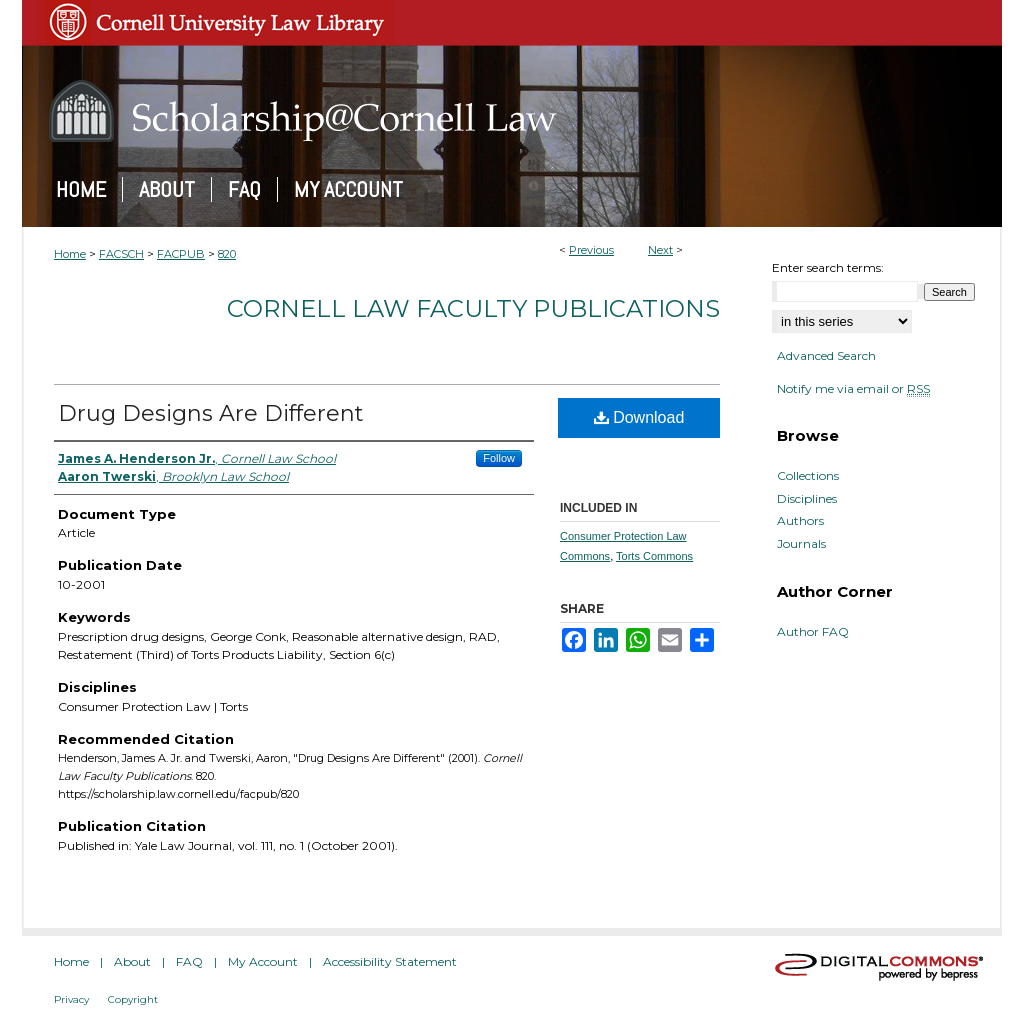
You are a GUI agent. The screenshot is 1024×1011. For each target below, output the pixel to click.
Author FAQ (813, 632)
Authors (800, 521)
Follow (499, 458)
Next (660, 250)
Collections (808, 476)
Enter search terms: (828, 267)
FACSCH (121, 254)
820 (227, 254)
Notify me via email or (853, 389)
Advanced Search (826, 355)
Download (639, 417)
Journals (801, 544)
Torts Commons (654, 556)
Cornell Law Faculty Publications (473, 308)
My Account (263, 961)
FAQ (189, 961)
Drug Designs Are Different (211, 413)
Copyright (133, 999)
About (132, 961)
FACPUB (181, 254)
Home (70, 254)
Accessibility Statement (390, 961)
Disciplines (807, 499)
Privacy (71, 999)
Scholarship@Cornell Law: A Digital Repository (512, 111)
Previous (591, 250)
